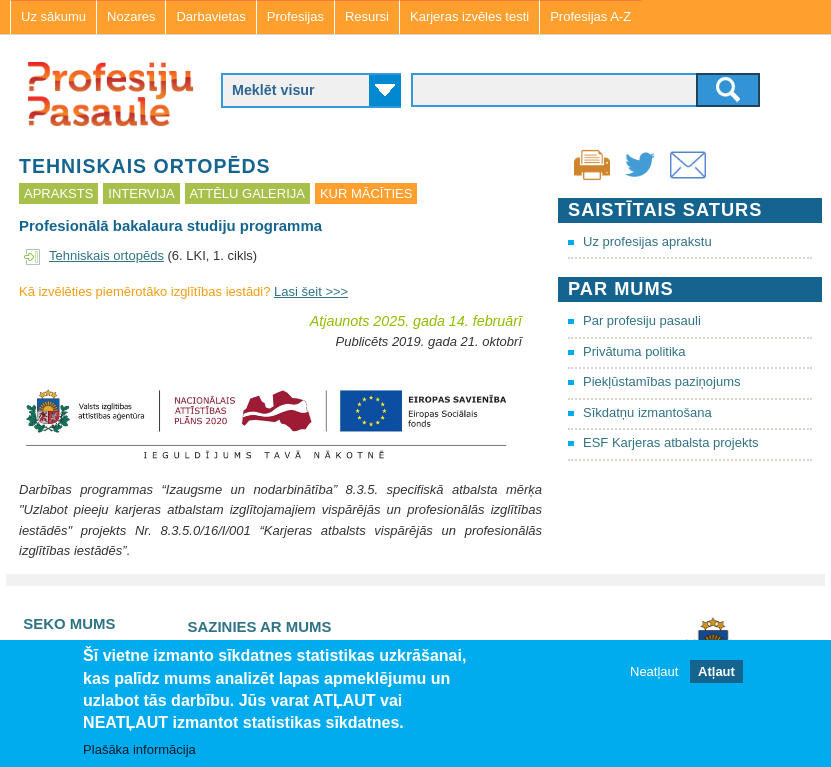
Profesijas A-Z (590, 16)
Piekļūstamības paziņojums (662, 381)
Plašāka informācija (139, 751)
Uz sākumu (53, 16)
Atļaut (716, 673)
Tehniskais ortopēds (106, 255)
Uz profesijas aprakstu (647, 241)
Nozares (131, 16)
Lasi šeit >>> (311, 291)
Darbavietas (210, 16)
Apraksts (58, 193)
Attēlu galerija (247, 193)
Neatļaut (654, 673)
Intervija (141, 193)
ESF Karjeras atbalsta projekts (671, 442)
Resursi (367, 16)
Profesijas (295, 16)
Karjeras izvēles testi (469, 16)
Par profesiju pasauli (642, 320)
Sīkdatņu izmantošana (647, 412)
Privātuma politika (634, 351)
